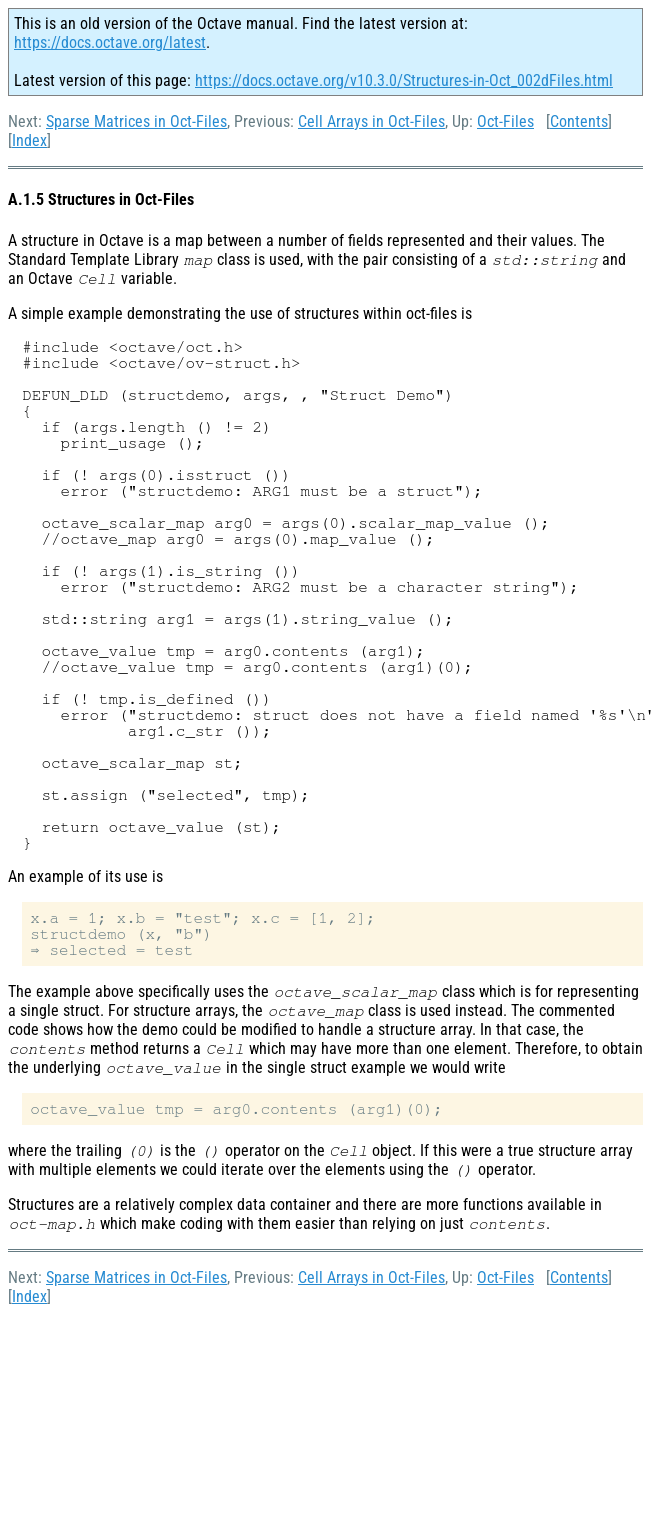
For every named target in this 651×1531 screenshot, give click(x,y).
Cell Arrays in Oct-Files (371, 121)
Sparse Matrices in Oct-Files (136, 121)
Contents (579, 121)
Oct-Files (505, 121)
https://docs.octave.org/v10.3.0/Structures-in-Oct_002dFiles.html (404, 80)
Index (29, 140)
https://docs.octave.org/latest (110, 42)
